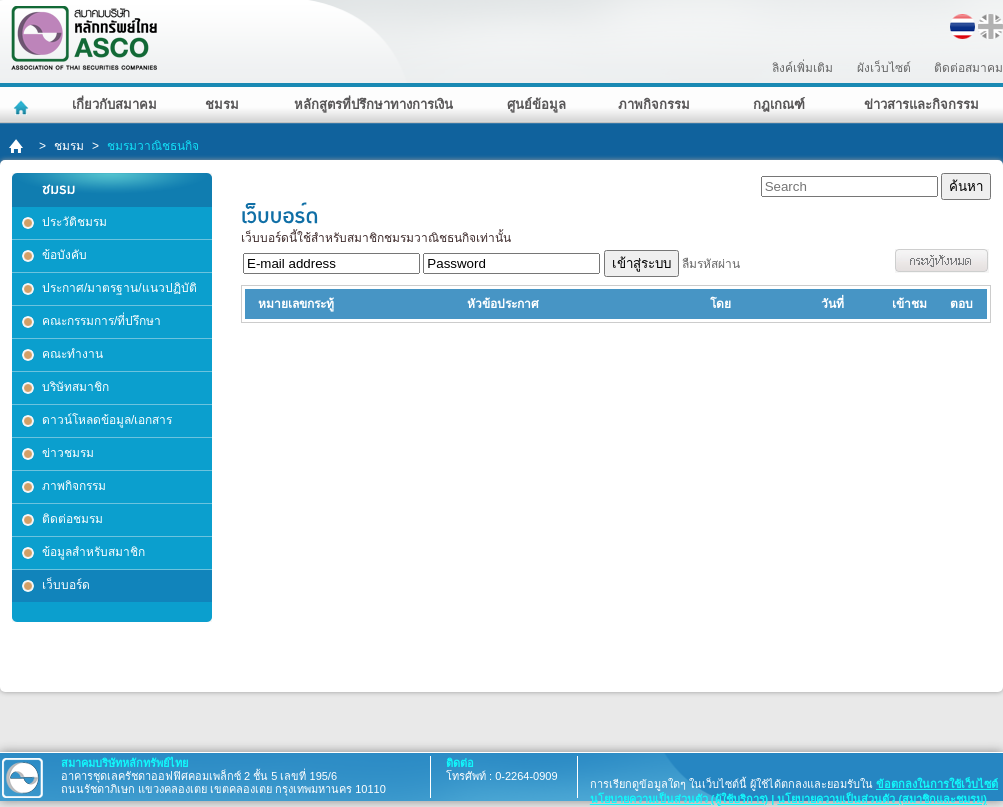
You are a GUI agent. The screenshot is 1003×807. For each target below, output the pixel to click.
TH (962, 26)
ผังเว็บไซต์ (884, 68)
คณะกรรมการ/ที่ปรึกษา (101, 321)
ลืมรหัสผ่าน (711, 264)
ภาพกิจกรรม (654, 104)
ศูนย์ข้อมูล (536, 104)
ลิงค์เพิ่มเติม (802, 68)
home (17, 146)
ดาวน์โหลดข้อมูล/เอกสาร (107, 420)
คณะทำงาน (72, 354)
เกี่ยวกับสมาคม (114, 104)
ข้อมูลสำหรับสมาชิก (93, 552)
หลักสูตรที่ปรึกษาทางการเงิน (373, 104)
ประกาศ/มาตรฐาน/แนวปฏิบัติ (119, 288)
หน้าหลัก (23, 105)
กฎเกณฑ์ (779, 104)
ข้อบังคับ (64, 255)
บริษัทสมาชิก (75, 387)
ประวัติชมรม (74, 222)
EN (990, 26)
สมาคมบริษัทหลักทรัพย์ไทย (136, 38)
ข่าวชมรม (68, 453)
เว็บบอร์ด (66, 585)
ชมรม (222, 104)
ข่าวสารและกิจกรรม (921, 104)
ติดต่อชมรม (72, 519)
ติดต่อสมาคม (968, 68)
